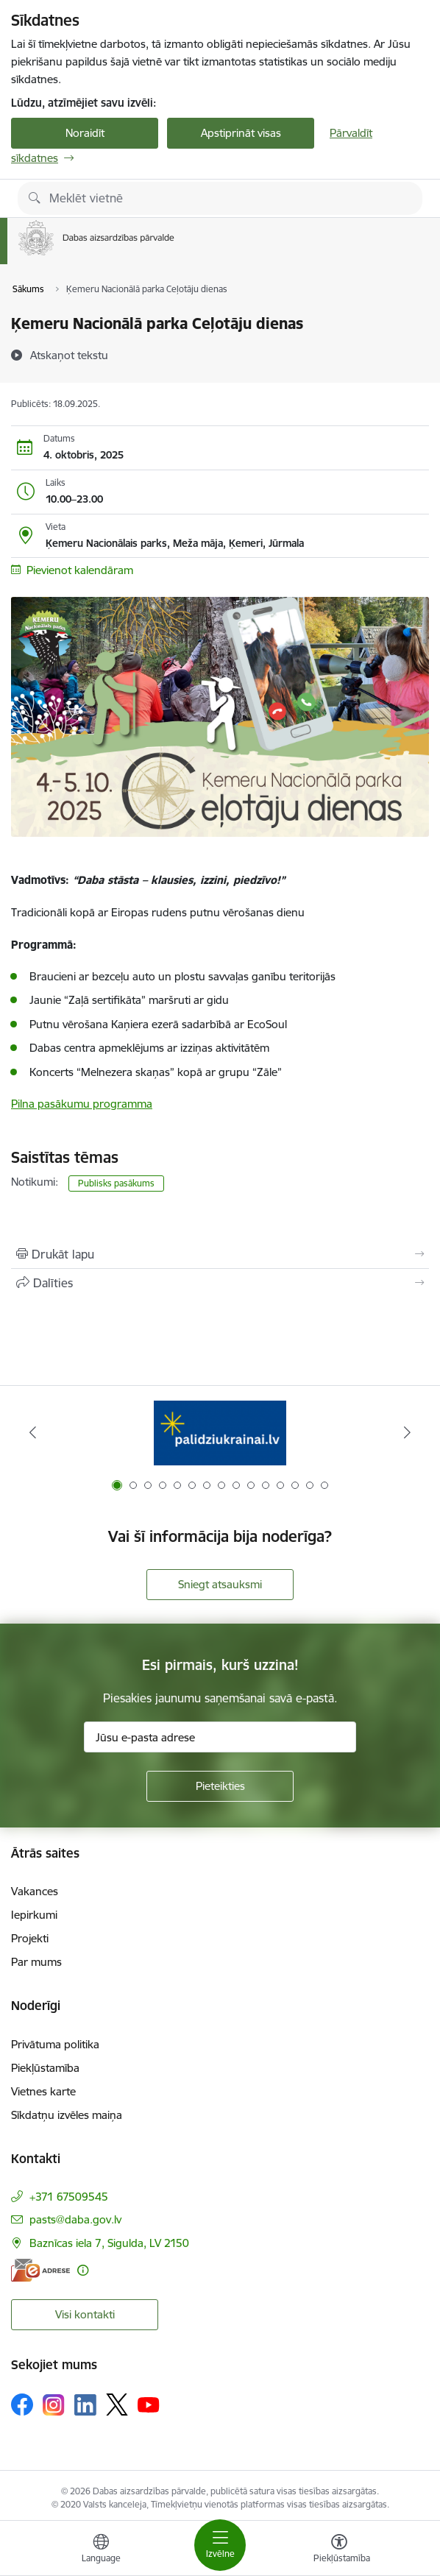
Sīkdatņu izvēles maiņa (66, 2115)
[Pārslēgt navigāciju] (220, 2545)
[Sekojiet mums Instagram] (54, 2405)
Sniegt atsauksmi (220, 1584)
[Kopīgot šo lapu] (220, 1283)
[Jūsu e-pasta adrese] (220, 1737)
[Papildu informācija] (82, 2270)
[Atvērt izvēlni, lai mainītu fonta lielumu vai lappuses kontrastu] (339, 2550)
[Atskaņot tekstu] (69, 355)
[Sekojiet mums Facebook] (22, 2404)
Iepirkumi (34, 1915)
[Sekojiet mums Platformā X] (117, 2404)
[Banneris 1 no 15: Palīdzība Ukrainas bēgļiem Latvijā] (220, 1433)
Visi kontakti (85, 2314)
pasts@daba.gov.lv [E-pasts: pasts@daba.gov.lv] (75, 2219)
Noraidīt (84, 133)
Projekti (30, 1938)
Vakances (34, 1891)
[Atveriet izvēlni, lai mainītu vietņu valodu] (101, 2550)
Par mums (36, 1962)
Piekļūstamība (45, 2068)
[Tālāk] (407, 1432)
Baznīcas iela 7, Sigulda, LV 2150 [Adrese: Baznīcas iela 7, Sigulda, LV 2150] (109, 2243)
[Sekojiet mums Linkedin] (85, 2405)
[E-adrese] (40, 2270)
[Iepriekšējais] (33, 1432)
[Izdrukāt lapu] (220, 1254)
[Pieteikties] (220, 1786)
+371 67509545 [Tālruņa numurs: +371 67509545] (68, 2197)
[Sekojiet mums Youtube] (149, 2404)
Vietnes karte (43, 2091)
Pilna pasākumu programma (81, 1104)
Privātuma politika (55, 2044)
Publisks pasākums (116, 1183)
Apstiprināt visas (241, 133)
